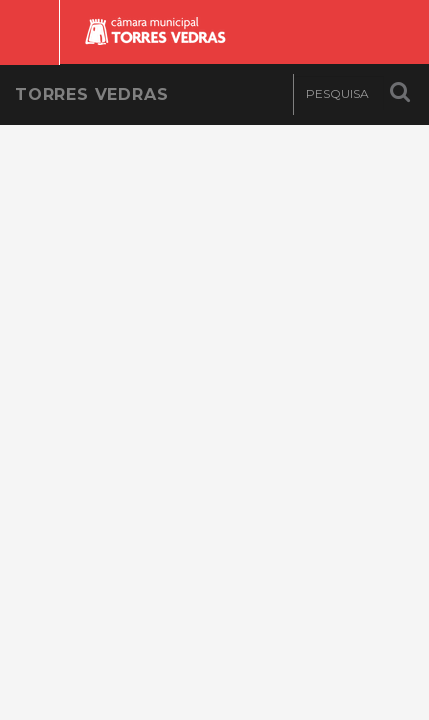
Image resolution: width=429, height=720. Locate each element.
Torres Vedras (91, 94)
